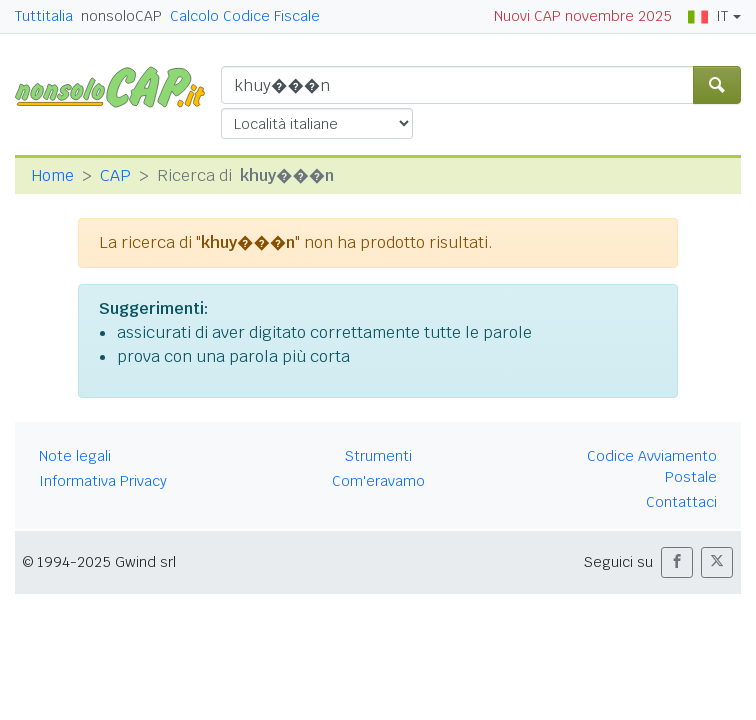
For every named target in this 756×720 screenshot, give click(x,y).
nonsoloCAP (121, 16)
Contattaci (681, 502)
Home (52, 175)
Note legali (75, 456)
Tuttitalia (44, 16)
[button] (677, 562)
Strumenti (378, 456)
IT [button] (708, 16)
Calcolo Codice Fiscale (245, 16)
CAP (115, 175)
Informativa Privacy (103, 481)
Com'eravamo (378, 481)
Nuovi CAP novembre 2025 (583, 16)
